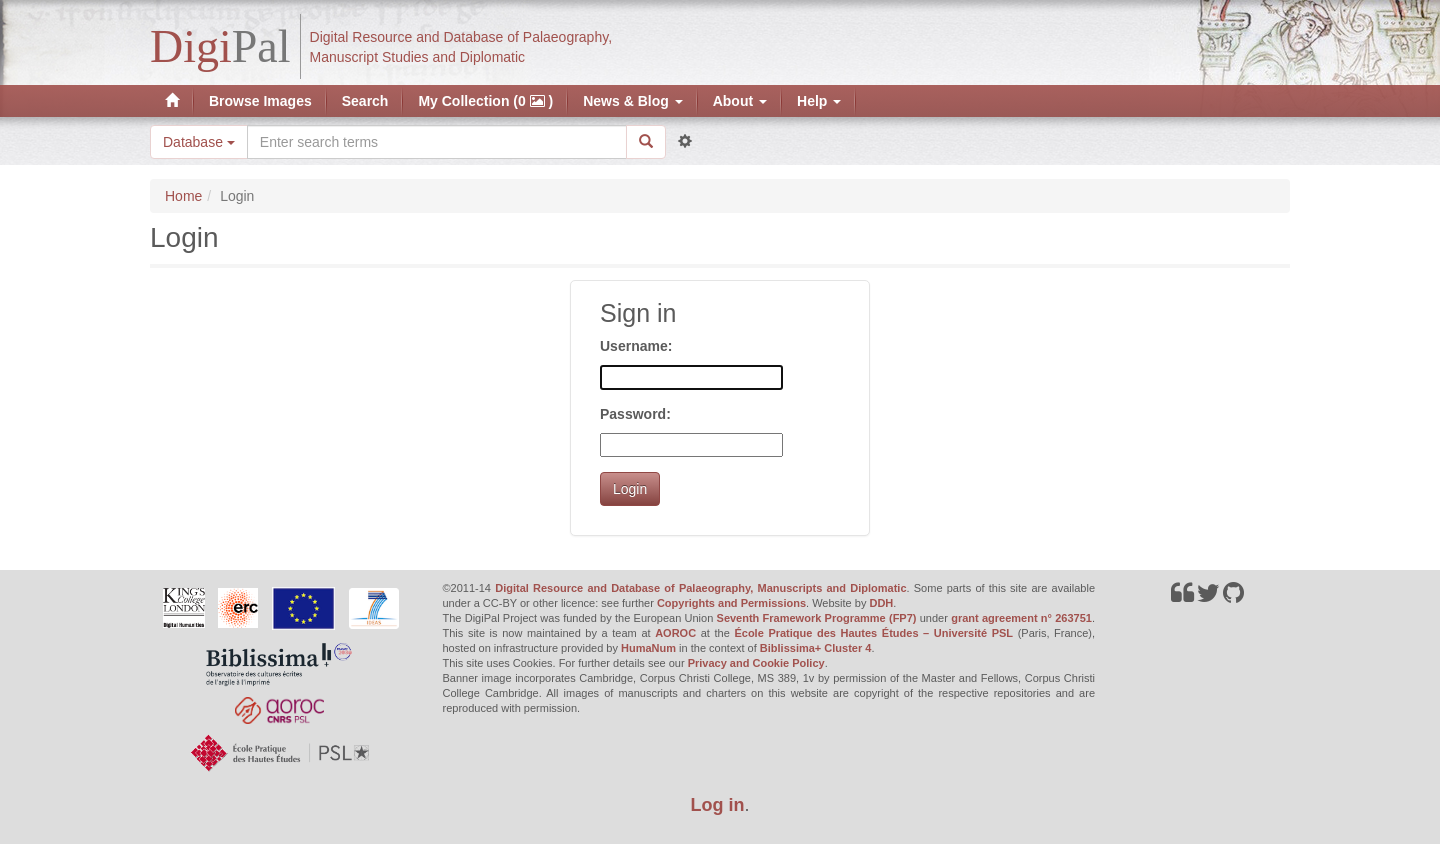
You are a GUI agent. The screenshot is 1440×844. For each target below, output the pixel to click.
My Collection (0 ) (485, 101)
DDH (881, 603)
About (740, 101)
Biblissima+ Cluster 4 (816, 648)
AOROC (675, 633)
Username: (636, 346)
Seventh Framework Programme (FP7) (817, 618)
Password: (635, 414)
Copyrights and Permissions (731, 603)
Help (819, 101)
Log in (718, 805)
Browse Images (260, 101)
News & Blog (632, 101)
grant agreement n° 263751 (1021, 618)
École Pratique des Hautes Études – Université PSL (873, 633)
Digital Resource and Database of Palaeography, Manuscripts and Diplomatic (700, 588)
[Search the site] (437, 142)
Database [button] (199, 142)
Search (365, 101)
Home (183, 196)
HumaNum (648, 648)
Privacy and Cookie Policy (756, 663)
